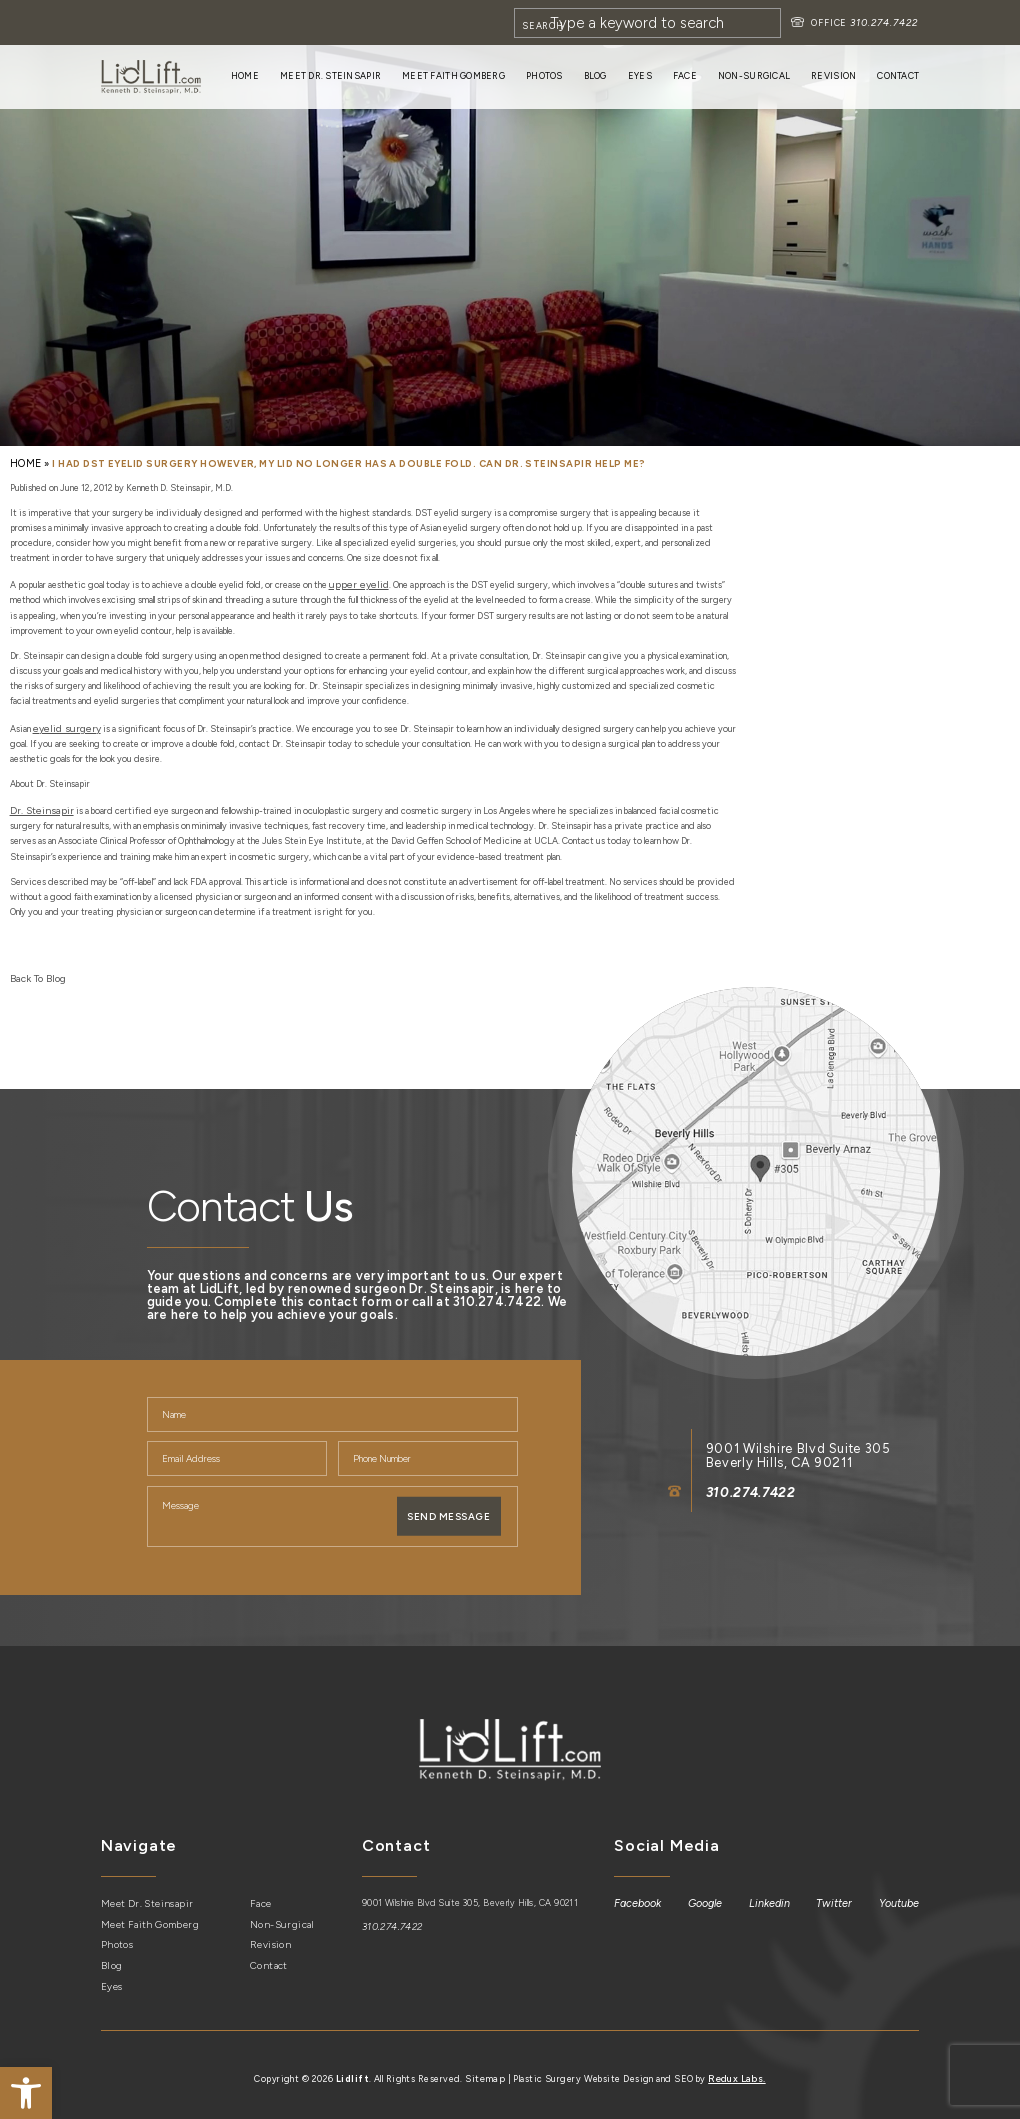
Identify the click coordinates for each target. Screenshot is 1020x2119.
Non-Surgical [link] (754, 76)
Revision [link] (833, 76)
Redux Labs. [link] (736, 2064)
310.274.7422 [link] (886, 22)
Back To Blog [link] (34, 970)
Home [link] (245, 76)
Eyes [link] (640, 76)
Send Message (449, 1507)
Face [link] (685, 76)
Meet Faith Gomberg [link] (453, 76)
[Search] (651, 23)
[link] (26, 2093)
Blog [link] (595, 76)
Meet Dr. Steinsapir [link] (330, 76)
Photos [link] (544, 76)
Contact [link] (898, 76)
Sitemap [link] (486, 2064)
